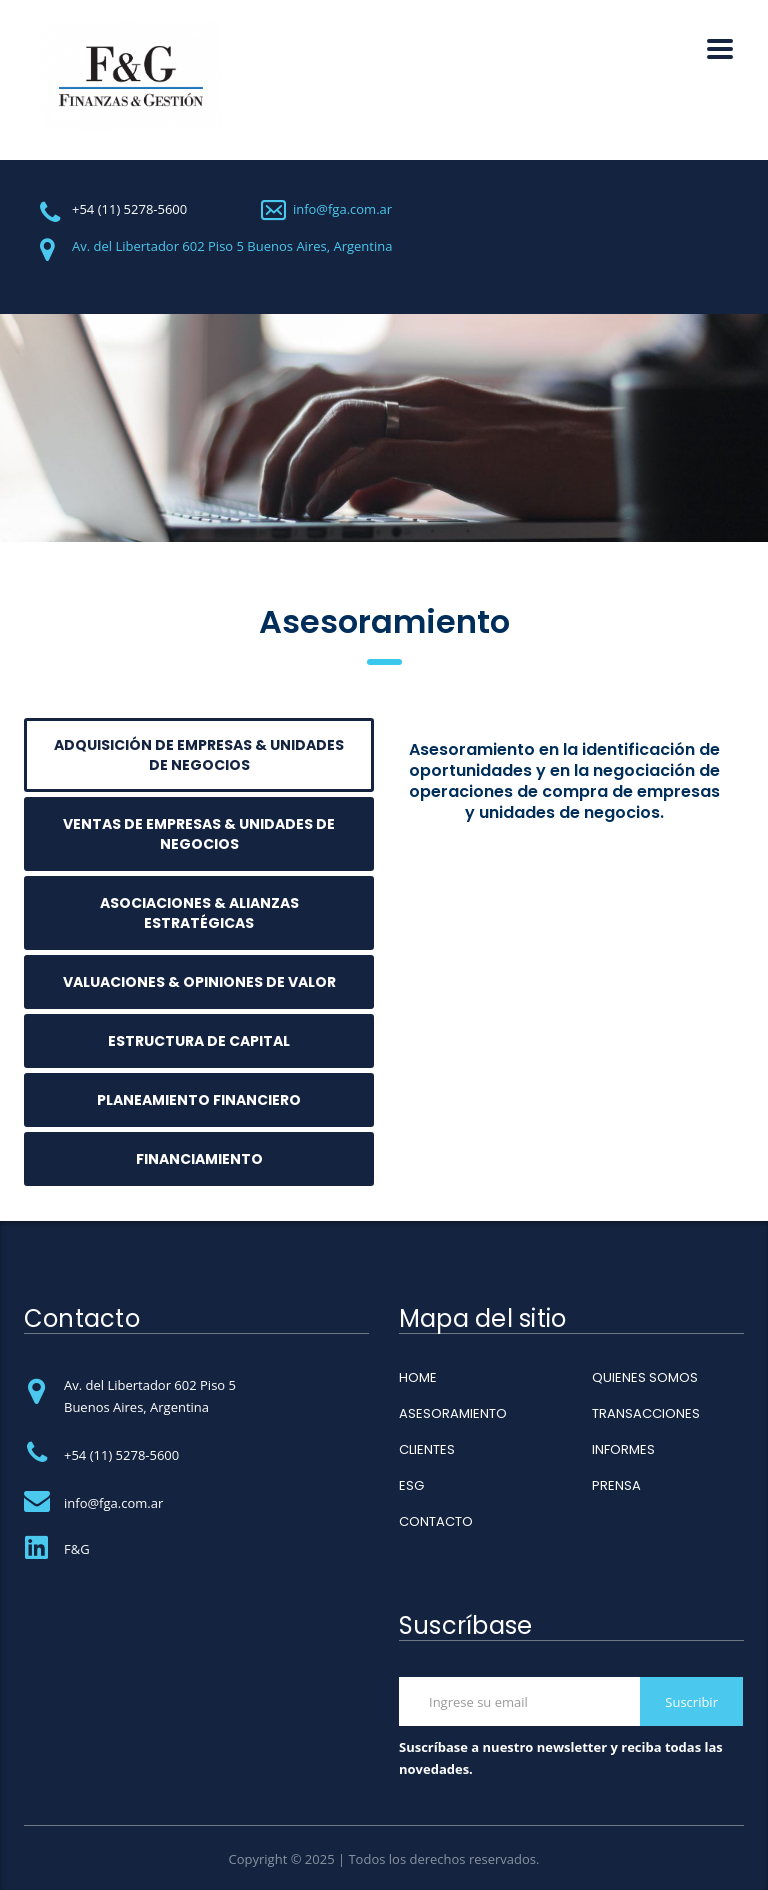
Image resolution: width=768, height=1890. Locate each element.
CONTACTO (436, 1522)
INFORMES (623, 1450)
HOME (418, 1378)
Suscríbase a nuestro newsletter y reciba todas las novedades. (561, 1758)
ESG (411, 1486)
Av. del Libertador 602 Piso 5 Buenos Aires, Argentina (232, 246)
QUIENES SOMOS (645, 1378)
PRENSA (616, 1486)
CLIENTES (427, 1450)
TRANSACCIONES (646, 1414)
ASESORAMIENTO (453, 1414)
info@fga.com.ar (342, 209)
